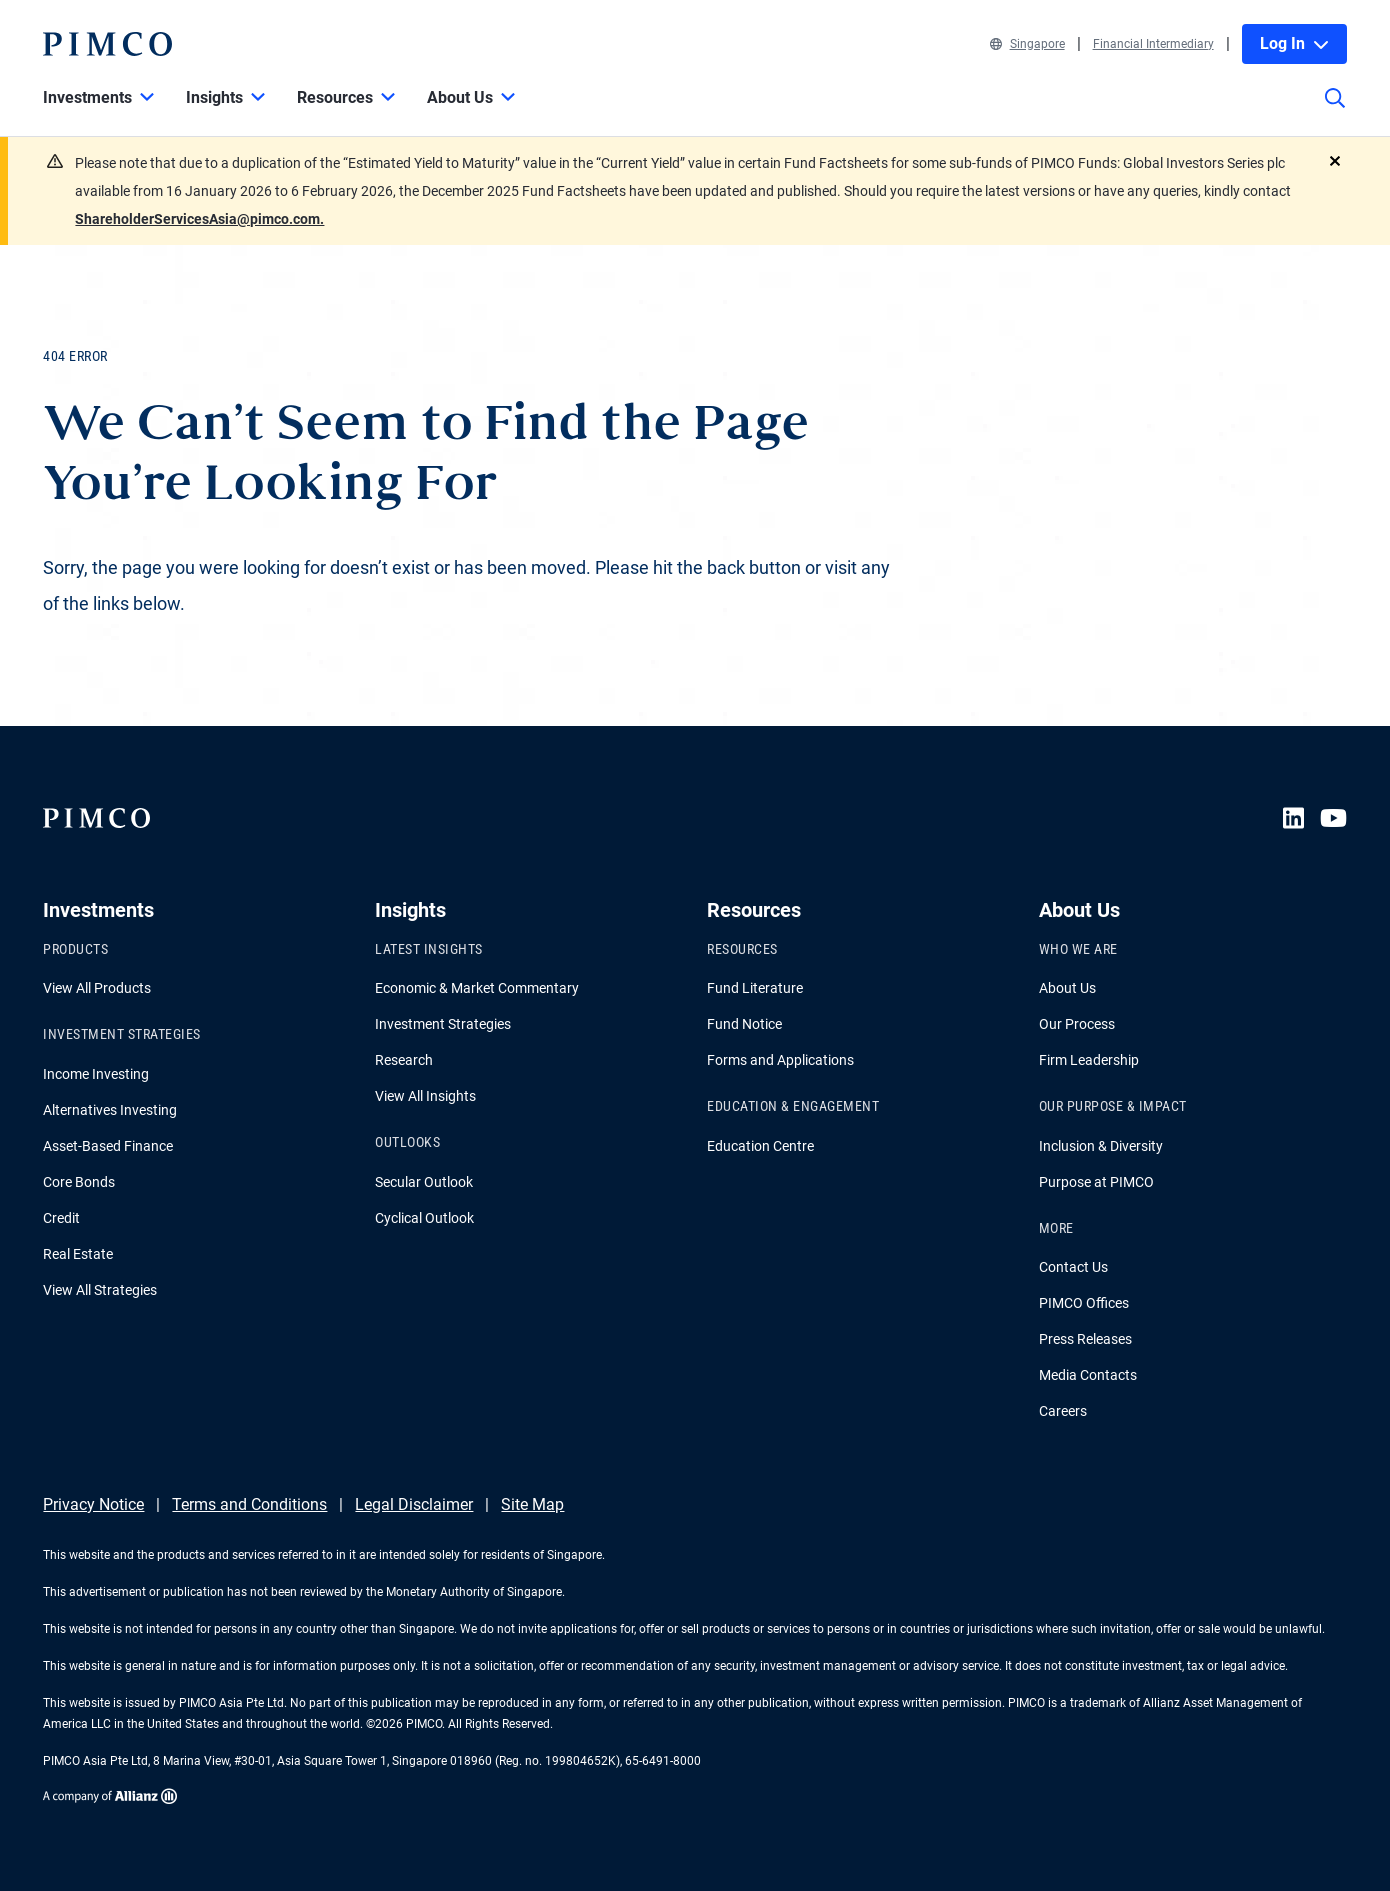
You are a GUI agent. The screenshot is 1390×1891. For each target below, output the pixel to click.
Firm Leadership (1089, 1060)
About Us (1067, 988)
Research (404, 1060)
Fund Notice (744, 1024)
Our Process (1077, 1024)
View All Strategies (100, 1290)
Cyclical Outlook (424, 1218)
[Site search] (1335, 112)
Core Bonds (79, 1182)
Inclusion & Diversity (1101, 1146)
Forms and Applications (780, 1060)
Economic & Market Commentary (477, 988)
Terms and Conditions (249, 1504)
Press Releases (1085, 1339)
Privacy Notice (93, 1504)
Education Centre (760, 1146)
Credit (61, 1218)
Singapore (1027, 44)
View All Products (97, 988)
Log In (1294, 43)
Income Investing (96, 1074)
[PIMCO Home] (107, 44)
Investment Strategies (443, 1024)
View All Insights (425, 1096)
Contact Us (1073, 1267)
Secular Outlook (424, 1182)
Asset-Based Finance (108, 1146)
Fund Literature (755, 988)
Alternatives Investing (110, 1110)
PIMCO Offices (1084, 1303)
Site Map (532, 1504)
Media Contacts (1088, 1375)
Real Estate (78, 1254)
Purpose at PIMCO (1096, 1182)
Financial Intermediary (1153, 44)
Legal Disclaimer (414, 1504)
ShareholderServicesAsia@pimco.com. (199, 219)
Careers (1063, 1411)
